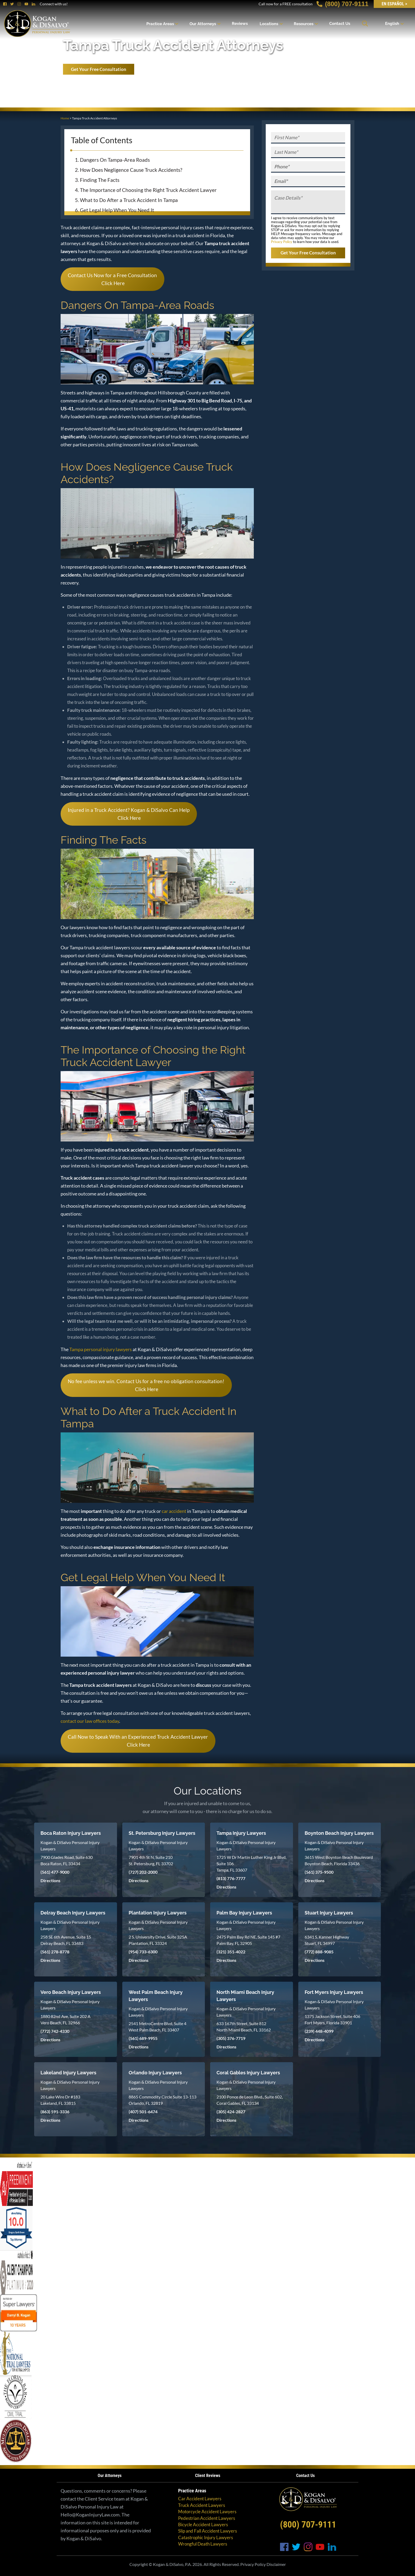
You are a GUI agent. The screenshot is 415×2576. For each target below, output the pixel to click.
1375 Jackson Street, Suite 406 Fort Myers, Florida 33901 (332, 2019)
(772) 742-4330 (54, 2031)
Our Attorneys (203, 23)
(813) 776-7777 (230, 1878)
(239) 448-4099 (319, 2031)
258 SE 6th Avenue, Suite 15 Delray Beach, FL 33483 (65, 1940)
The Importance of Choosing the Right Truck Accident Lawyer (148, 190)
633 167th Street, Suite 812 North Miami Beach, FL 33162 (243, 2026)
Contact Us (339, 23)
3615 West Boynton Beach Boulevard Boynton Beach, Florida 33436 (339, 1860)
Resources (303, 23)
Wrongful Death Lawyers (202, 2544)
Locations (269, 23)
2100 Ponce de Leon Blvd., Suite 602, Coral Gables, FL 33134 (249, 2100)
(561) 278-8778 (54, 1951)
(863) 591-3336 (54, 2111)
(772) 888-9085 (319, 1951)
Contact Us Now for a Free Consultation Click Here (112, 279)
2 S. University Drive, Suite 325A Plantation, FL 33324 (158, 1940)
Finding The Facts (99, 180)
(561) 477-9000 (54, 1871)
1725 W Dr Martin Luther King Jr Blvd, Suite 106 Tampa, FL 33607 (251, 1863)
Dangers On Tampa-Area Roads (115, 160)
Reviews (240, 23)
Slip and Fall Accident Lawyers (207, 2531)
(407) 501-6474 (143, 2111)
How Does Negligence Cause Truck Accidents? (131, 170)
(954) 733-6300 (143, 1951)
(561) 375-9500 (319, 1871)
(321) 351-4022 (230, 1951)
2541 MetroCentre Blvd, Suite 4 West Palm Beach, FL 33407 (157, 2026)
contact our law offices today (90, 1721)
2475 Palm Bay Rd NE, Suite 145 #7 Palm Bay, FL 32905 (248, 1940)
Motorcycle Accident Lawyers (207, 2511)
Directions (50, 1880)
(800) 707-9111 (342, 3)
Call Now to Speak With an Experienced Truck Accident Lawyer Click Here (138, 1741)
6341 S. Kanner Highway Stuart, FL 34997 (327, 1940)
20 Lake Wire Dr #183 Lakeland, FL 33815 (60, 2100)
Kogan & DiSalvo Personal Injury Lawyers (70, 1845)
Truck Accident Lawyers (201, 2505)
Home (65, 118)
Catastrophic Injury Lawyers (205, 2537)
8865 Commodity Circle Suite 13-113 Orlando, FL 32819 (162, 2100)
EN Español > (394, 3)
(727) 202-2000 (143, 1871)
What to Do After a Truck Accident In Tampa (129, 200)
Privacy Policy (281, 242)
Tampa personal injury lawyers (100, 1349)
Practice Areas (160, 23)
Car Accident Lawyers (199, 2498)
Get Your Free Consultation (98, 69)
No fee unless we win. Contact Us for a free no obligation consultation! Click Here (146, 1385)
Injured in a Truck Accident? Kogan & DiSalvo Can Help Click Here (129, 814)
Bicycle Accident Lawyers (203, 2524)
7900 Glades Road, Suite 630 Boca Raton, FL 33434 (66, 1860)
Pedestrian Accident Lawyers (206, 2518)
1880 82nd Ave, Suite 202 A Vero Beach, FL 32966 (65, 2019)
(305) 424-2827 (230, 2111)
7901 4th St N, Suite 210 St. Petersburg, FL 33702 (151, 1860)
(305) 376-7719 (230, 2038)
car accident (174, 1511)
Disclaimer (276, 2564)
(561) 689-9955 (143, 2038)
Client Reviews (207, 2475)
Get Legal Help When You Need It (117, 210)
